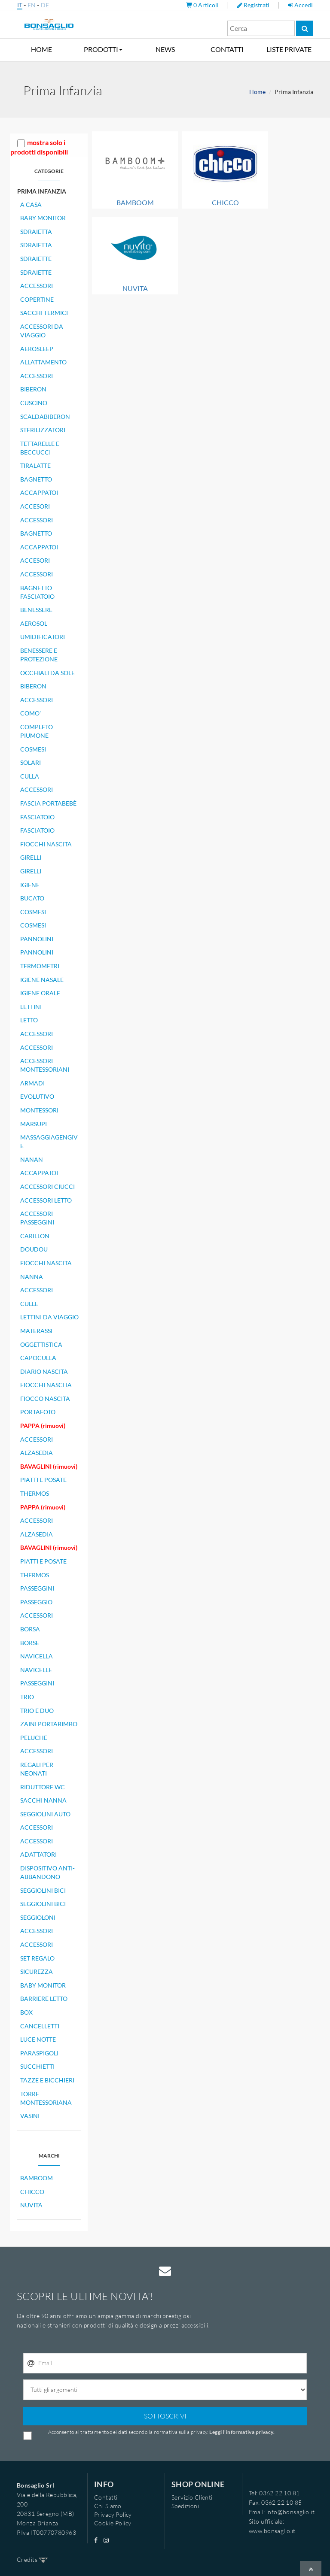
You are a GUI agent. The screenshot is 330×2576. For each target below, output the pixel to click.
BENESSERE (36, 609)
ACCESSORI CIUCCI (47, 1186)
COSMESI (33, 749)
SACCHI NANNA (43, 1800)
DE (45, 5)
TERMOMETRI (39, 966)
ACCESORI (35, 506)
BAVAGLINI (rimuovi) (48, 1466)
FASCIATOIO (37, 817)
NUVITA (31, 2205)
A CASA (31, 204)
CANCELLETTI (39, 2026)
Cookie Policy (112, 2523)
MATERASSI (36, 1330)
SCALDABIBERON (45, 416)
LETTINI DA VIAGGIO (49, 1317)
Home (257, 91)
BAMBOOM (36, 2178)
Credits (32, 2559)
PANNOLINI (36, 939)
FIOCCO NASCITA (45, 1398)
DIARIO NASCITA (44, 1371)
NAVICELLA (36, 1656)
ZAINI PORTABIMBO (48, 1723)
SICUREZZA (36, 1971)
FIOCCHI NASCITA (46, 844)
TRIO (27, 1696)
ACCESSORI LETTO (46, 1200)
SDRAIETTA (36, 231)
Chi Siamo (108, 2505)
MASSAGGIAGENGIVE (49, 1141)
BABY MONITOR (43, 217)
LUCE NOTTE (38, 2039)
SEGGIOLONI (37, 1917)
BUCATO (32, 898)
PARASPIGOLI (39, 2053)
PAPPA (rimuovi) (42, 1425)
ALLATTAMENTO (43, 362)
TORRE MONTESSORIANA (46, 2098)
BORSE (29, 1642)
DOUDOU (34, 1249)
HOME (41, 49)
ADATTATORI (38, 1854)
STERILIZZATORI (42, 429)
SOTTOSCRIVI (165, 2416)
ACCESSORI (36, 285)
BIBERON (33, 389)
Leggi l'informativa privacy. (242, 2432)
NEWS (165, 49)
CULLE (29, 1303)
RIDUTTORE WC (42, 1787)
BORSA (30, 1629)
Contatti (105, 2497)
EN (32, 5)
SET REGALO (37, 1958)
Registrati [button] (254, 5)
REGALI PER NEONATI (36, 1769)
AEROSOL (33, 623)
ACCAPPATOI (39, 492)
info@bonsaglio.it (290, 2511)
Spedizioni (185, 2505)
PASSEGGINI (37, 1588)
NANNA (31, 1276)
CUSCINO (33, 402)
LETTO (29, 1020)
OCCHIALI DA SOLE (47, 672)
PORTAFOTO (37, 1411)
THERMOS (34, 1493)
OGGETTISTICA (41, 1344)
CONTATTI (227, 49)
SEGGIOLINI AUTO (45, 1814)
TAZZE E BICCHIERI (47, 2080)
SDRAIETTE (36, 258)
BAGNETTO (36, 479)
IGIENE (30, 884)
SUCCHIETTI (37, 2066)
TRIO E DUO (37, 1710)
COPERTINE (37, 299)
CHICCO (32, 2191)
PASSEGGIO (36, 1602)
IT (19, 5)
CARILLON (34, 1236)
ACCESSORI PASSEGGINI (37, 1218)
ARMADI (32, 1083)
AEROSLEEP (36, 348)
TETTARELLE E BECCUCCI (39, 448)
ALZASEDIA (36, 1452)
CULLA (29, 776)
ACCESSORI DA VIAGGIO (41, 331)
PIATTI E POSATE (43, 1479)
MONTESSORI (39, 1110)
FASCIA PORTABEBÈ (48, 803)
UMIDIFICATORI (42, 636)
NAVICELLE (36, 1669)
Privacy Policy (113, 2514)
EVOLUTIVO (37, 1096)
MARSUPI (33, 1123)
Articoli (203, 5)
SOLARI (30, 762)
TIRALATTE (35, 465)
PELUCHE (33, 1737)
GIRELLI (30, 857)
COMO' (30, 713)
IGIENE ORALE (40, 993)
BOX (26, 2012)
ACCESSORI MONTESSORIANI (44, 1065)
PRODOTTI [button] (103, 49)
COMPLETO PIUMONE (36, 731)
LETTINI (31, 1006)
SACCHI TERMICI (44, 312)
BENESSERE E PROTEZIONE (39, 655)
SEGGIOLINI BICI (43, 1890)
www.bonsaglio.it (272, 2530)
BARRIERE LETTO (43, 1998)
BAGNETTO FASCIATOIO (37, 592)
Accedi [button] (300, 5)
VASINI (30, 2115)
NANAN (31, 1159)
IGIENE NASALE (42, 979)
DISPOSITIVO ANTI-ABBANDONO (47, 1872)
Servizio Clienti (192, 2497)
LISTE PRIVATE (289, 49)
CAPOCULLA (38, 1357)
